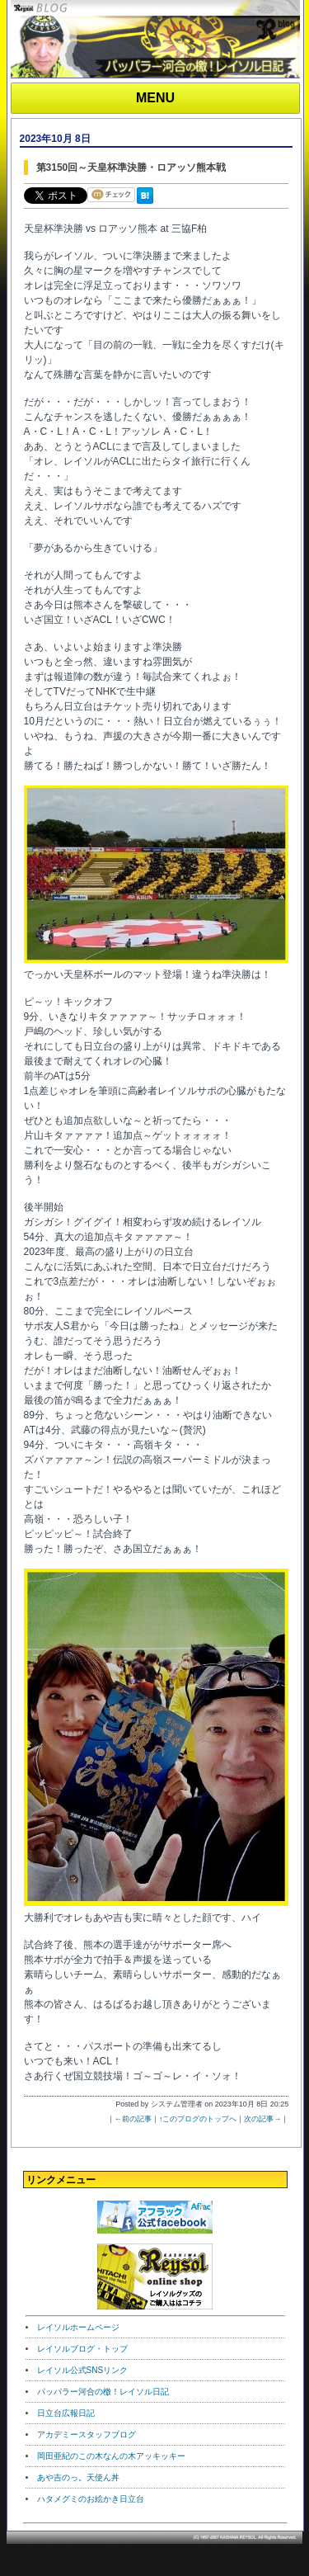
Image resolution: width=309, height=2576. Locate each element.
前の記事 (137, 2119)
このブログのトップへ (199, 2119)
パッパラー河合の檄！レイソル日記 (103, 2391)
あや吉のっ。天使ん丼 (78, 2477)
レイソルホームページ (78, 2327)
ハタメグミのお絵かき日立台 (90, 2498)
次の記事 (259, 2119)
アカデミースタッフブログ (86, 2434)
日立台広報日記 (66, 2413)
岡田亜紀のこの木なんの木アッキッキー (111, 2455)
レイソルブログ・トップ (82, 2348)
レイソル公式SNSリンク (83, 2370)
